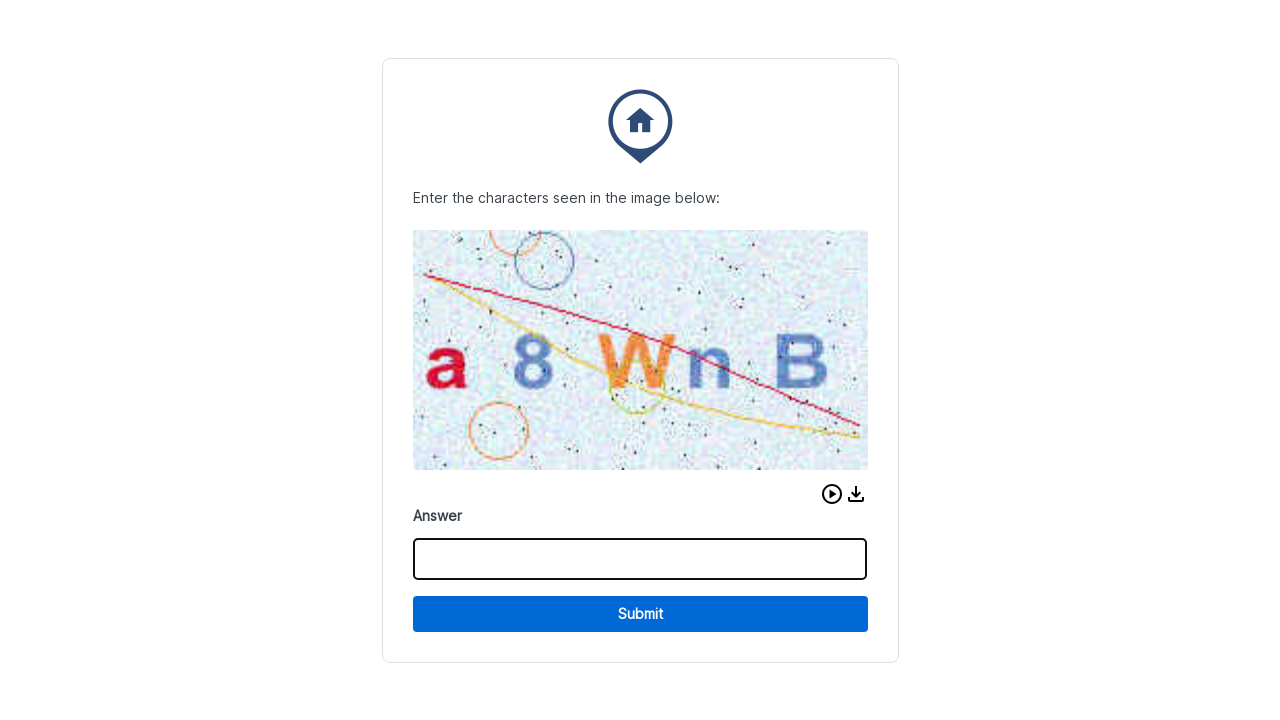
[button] (832, 494)
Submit (640, 613)
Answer (437, 515)
